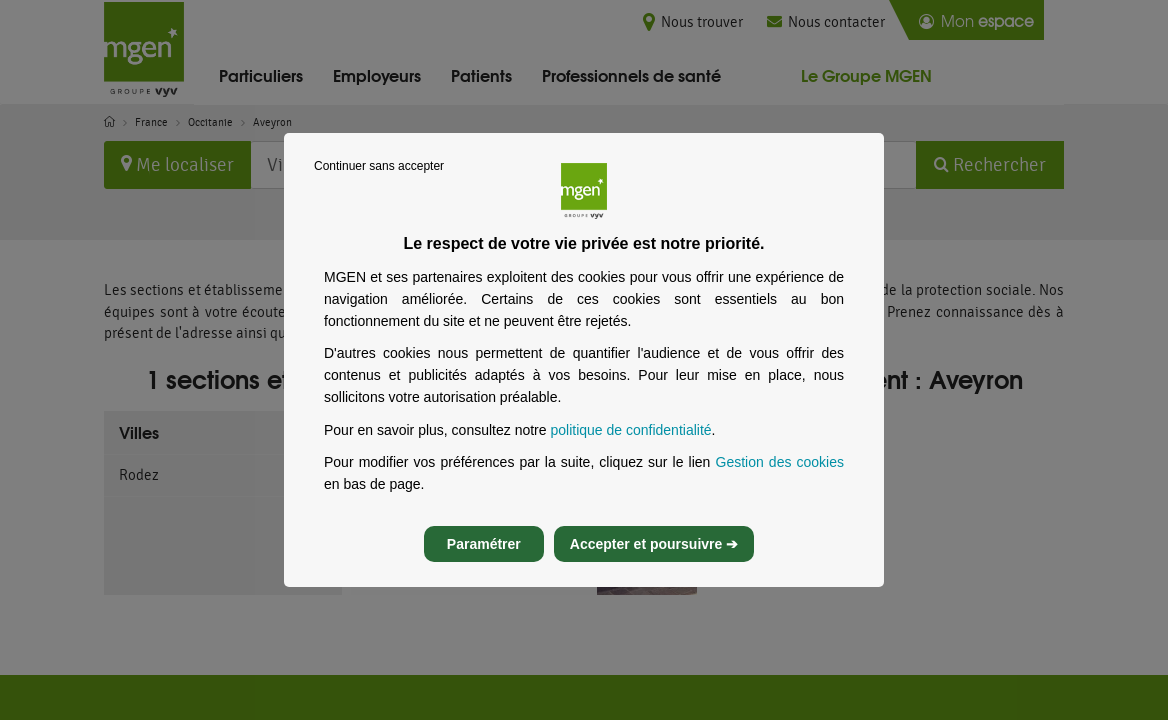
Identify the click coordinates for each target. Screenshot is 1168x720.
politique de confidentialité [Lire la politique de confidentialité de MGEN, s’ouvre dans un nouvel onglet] (630, 448)
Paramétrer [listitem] (484, 562)
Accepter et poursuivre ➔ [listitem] (654, 562)
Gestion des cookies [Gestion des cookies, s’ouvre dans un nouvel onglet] (780, 480)
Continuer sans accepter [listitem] (379, 184)
